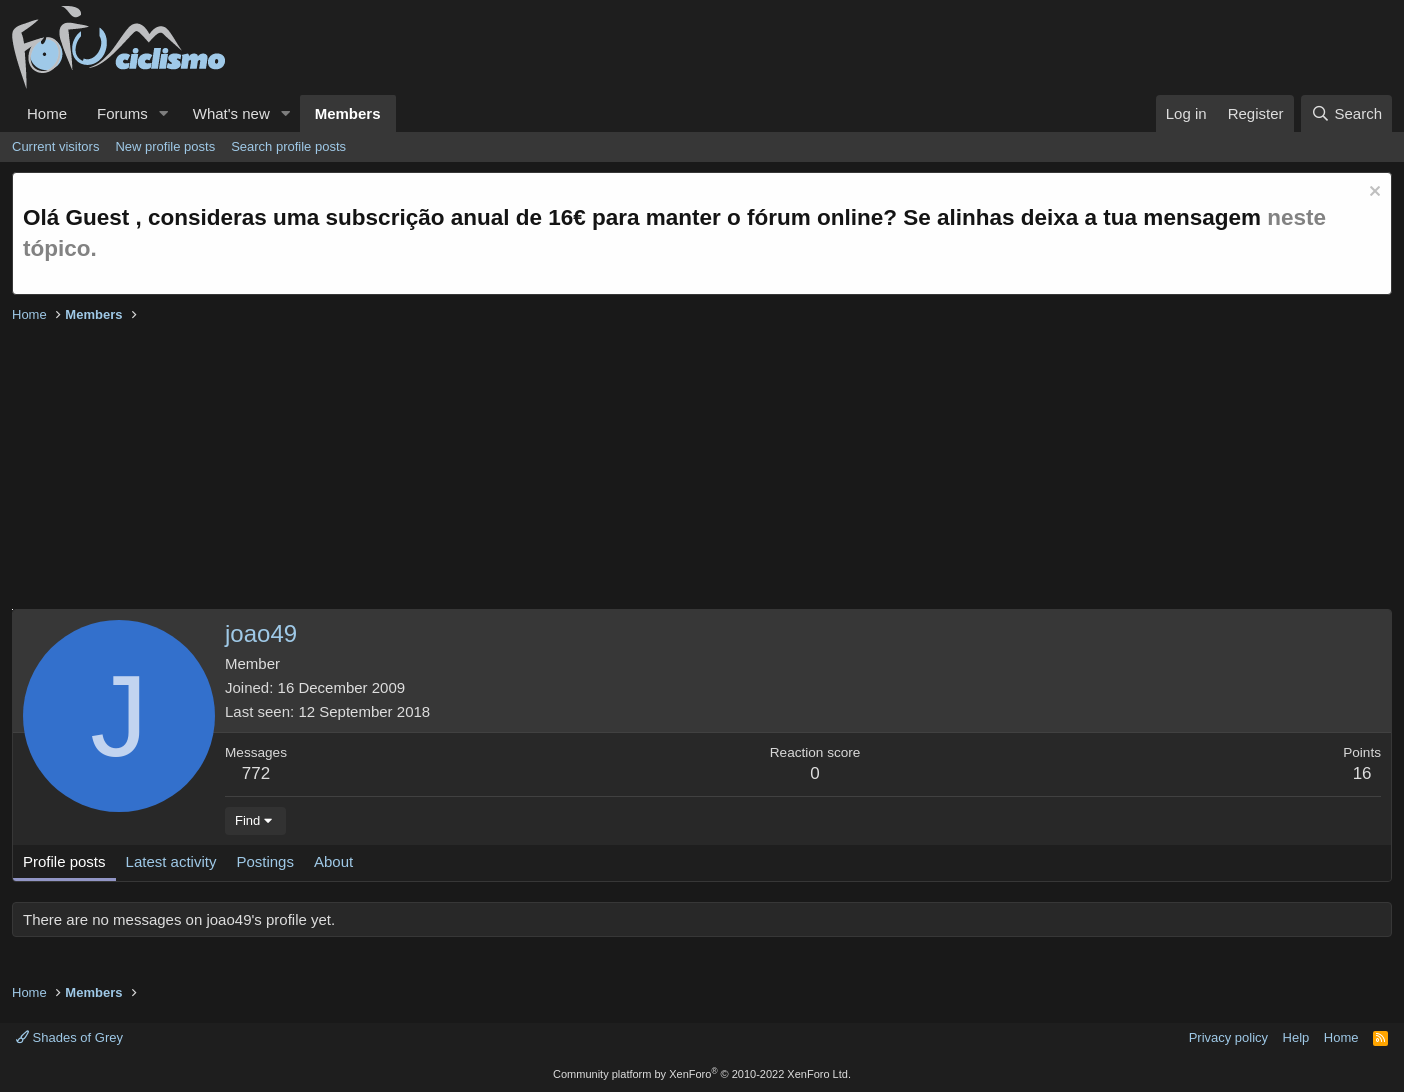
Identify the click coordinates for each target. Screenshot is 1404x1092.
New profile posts (165, 146)
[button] (164, 113)
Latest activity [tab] (171, 861)
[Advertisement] (612, 469)
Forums (122, 113)
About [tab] (333, 861)
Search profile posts (288, 146)
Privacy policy (1228, 1037)
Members (348, 113)
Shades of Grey (69, 1037)
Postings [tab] (265, 861)
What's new (231, 113)
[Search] (1346, 113)
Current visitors (55, 146)
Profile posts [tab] (64, 861)
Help (1296, 1037)
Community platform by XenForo (702, 1074)
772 (256, 773)
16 (1362, 773)
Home (47, 113)
